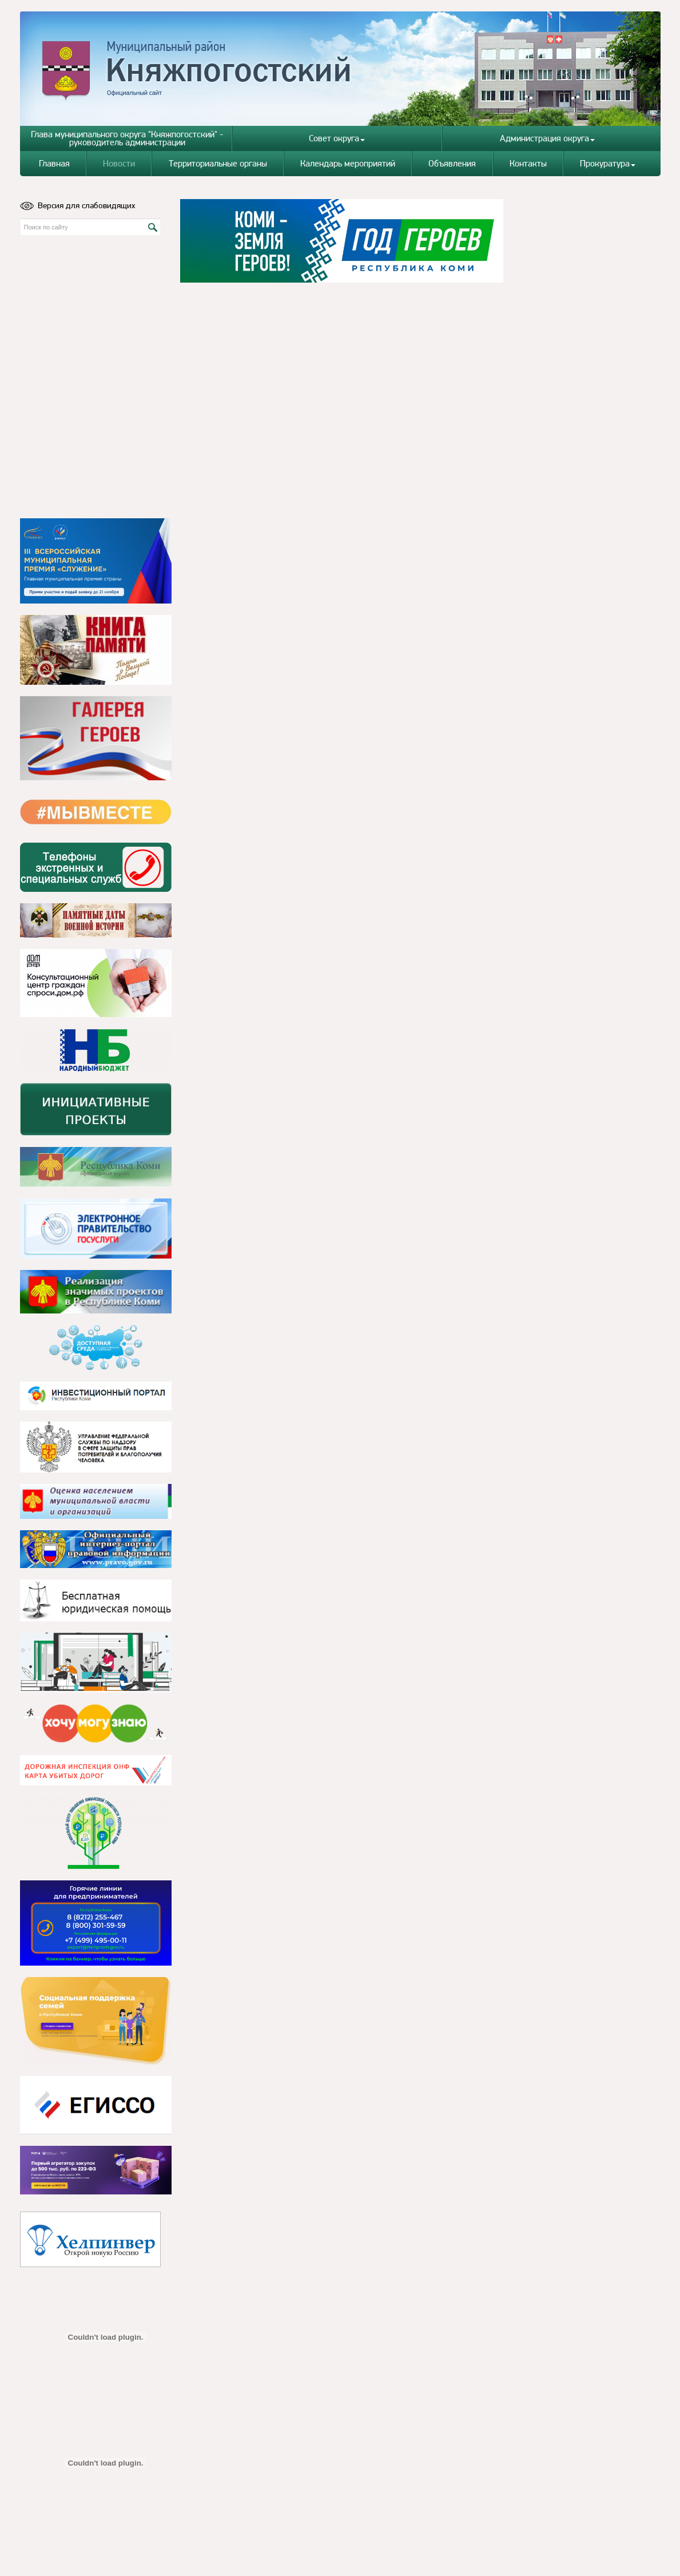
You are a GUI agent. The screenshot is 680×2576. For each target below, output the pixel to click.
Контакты (528, 163)
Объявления (452, 163)
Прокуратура (607, 163)
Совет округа (337, 138)
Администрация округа (547, 138)
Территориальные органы (218, 163)
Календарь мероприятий (347, 163)
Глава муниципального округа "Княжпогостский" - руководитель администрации (127, 138)
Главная (54, 163)
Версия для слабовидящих (78, 205)
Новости (119, 163)
